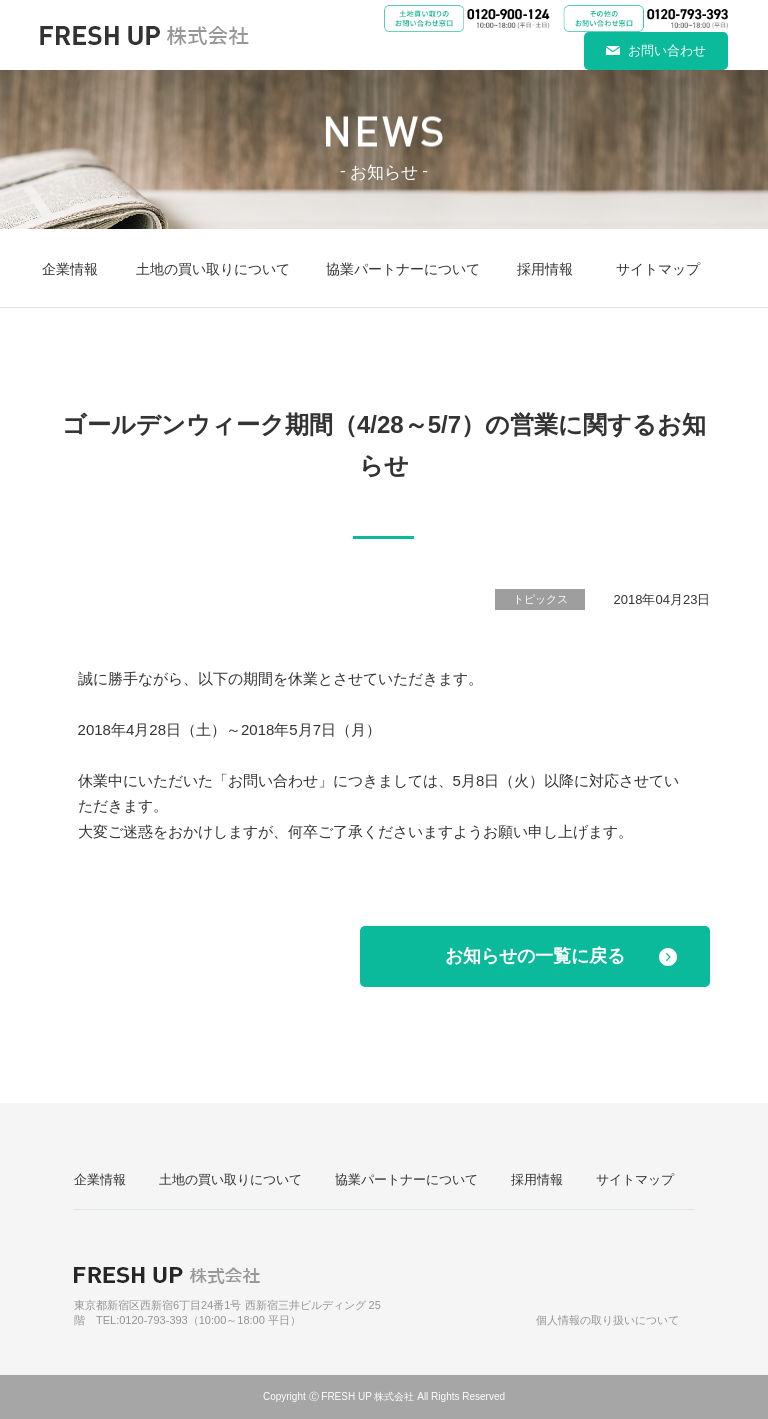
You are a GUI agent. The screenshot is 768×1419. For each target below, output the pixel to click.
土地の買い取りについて (213, 269)
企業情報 (70, 269)
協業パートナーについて (403, 269)
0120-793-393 (153, 1320)
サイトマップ (658, 269)
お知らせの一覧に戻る (535, 956)
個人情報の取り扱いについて (607, 1320)
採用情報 (545, 269)
